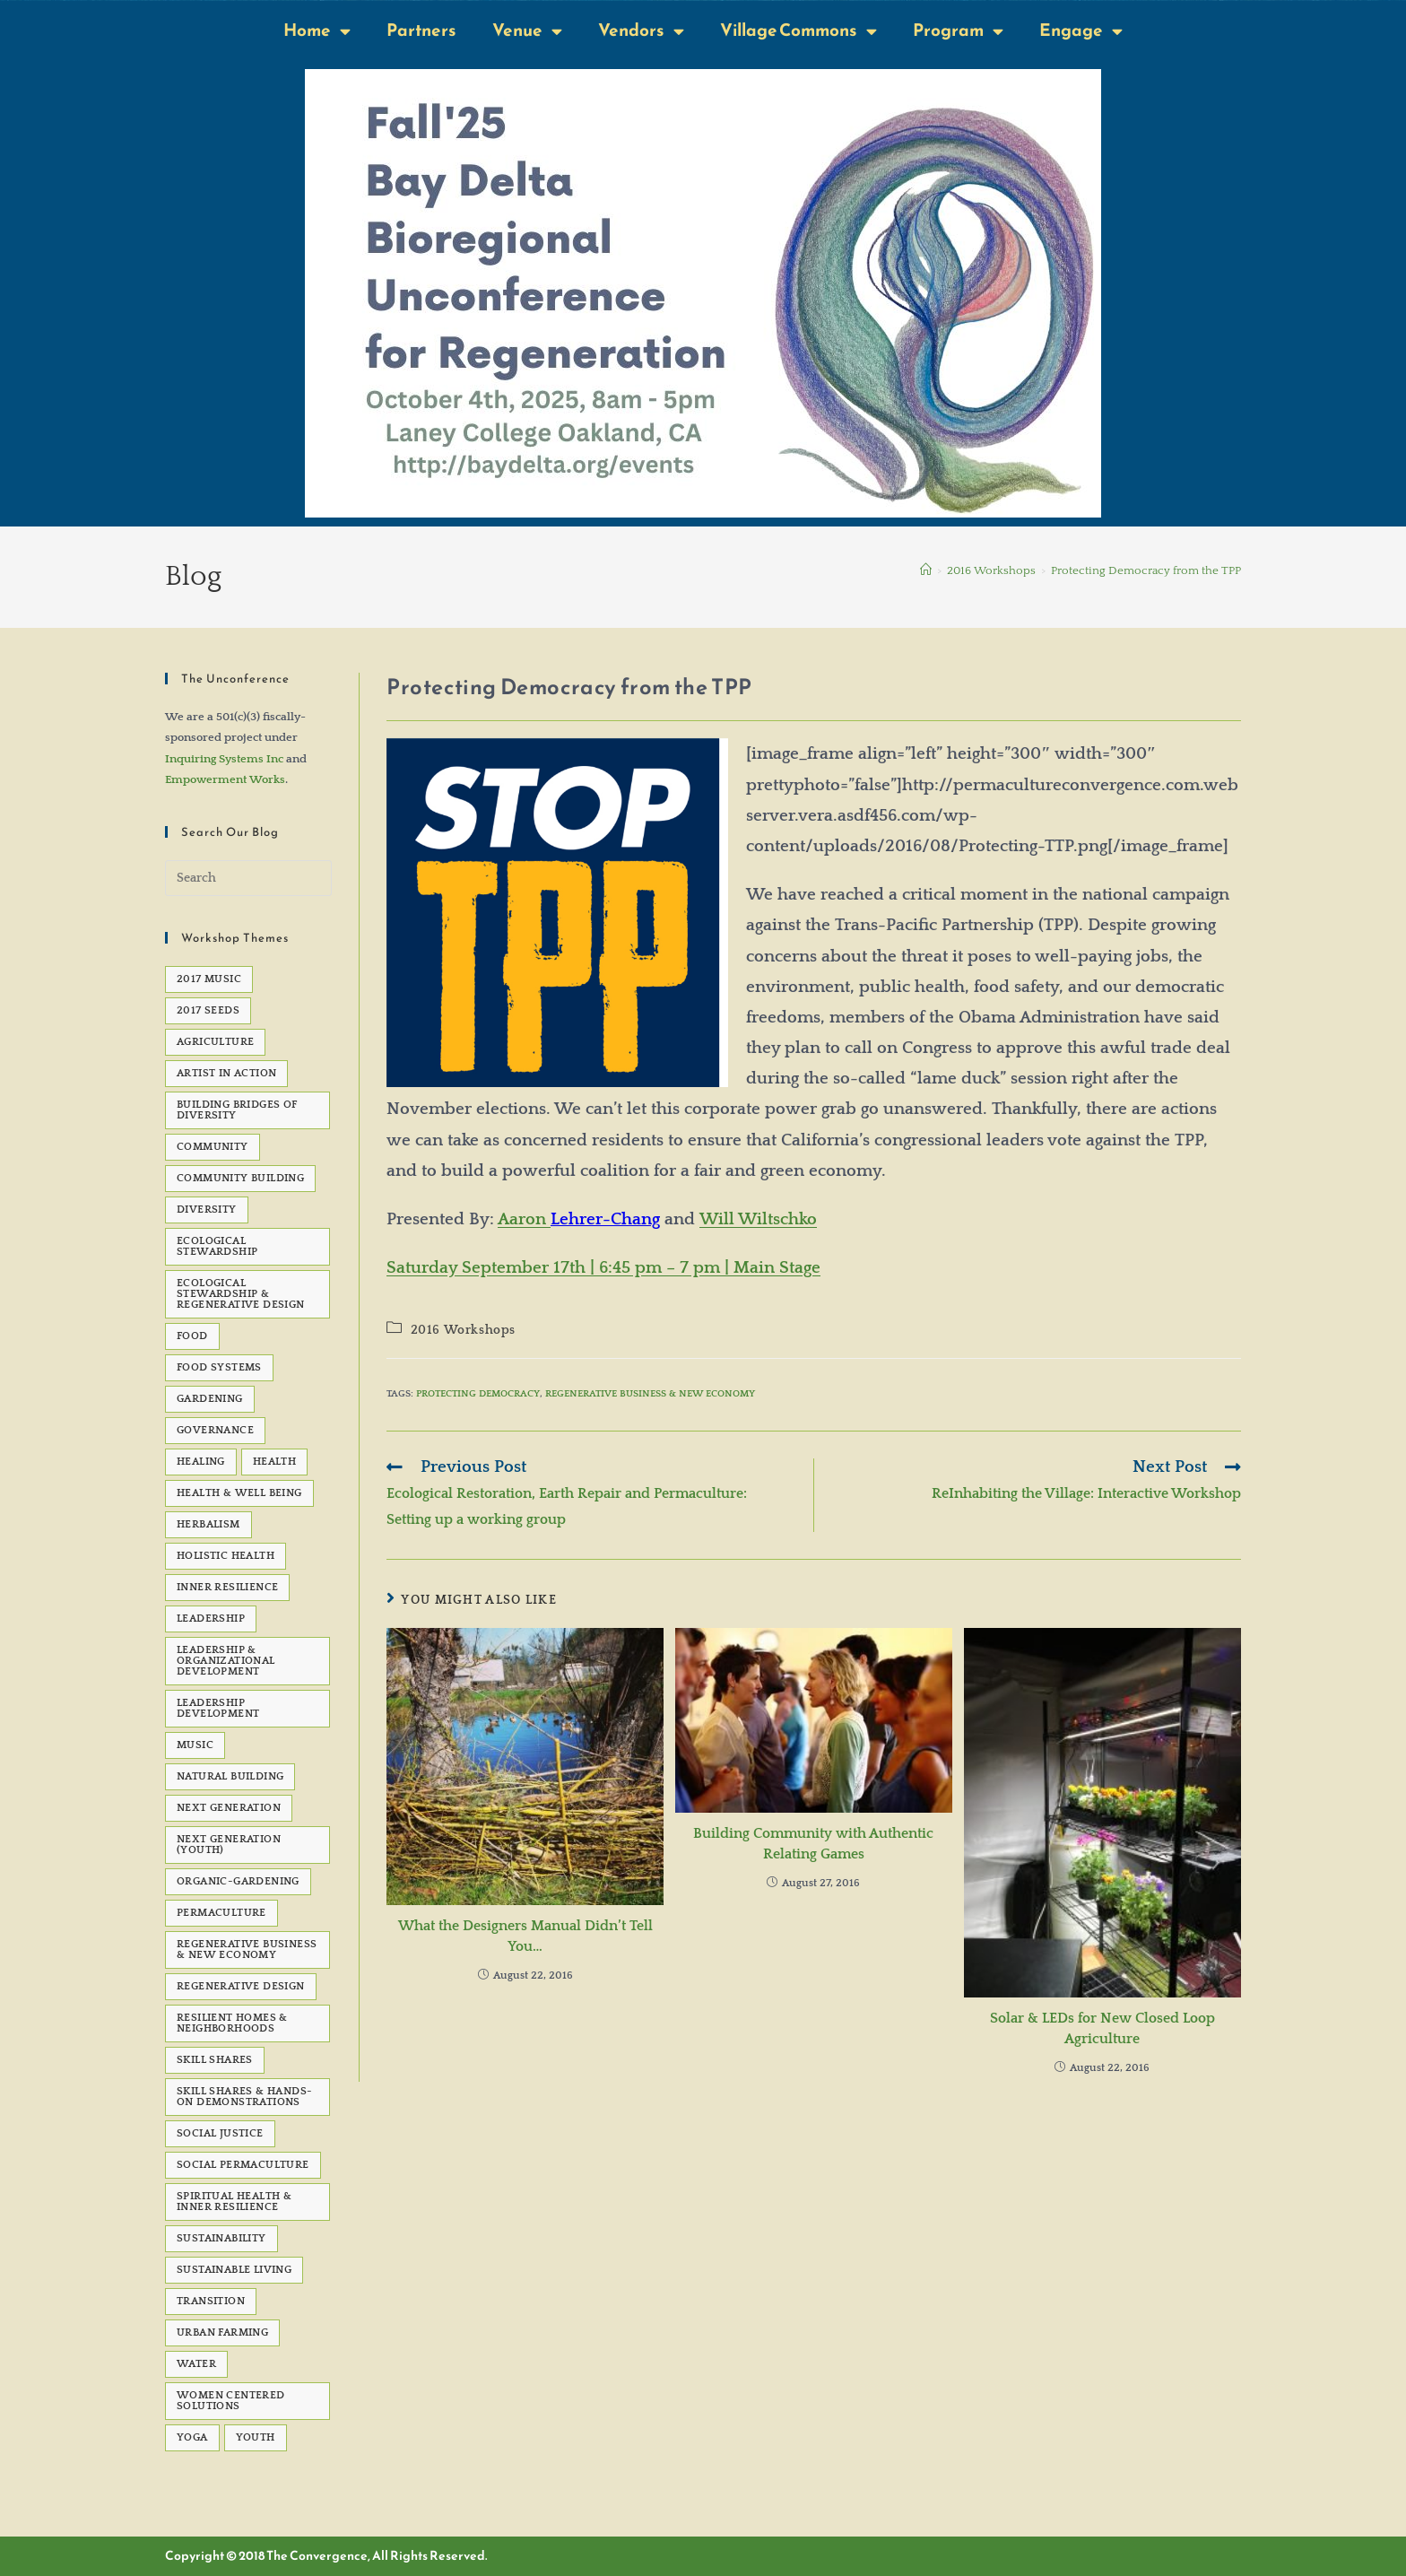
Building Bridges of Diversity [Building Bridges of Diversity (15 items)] (237, 1110)
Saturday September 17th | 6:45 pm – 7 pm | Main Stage (603, 1267)
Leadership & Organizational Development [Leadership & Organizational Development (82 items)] (226, 1660)
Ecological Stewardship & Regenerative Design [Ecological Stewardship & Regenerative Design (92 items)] (241, 1293)
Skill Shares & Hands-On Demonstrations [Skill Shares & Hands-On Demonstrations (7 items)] (244, 2096)
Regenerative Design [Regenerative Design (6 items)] (241, 1986)
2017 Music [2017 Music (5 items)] (209, 979)
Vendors (641, 30)
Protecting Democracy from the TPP (1146, 570)
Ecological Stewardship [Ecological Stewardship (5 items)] (217, 1246)
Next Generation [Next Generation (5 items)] (229, 1808)
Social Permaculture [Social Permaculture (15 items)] (243, 2165)
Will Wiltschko (758, 1219)
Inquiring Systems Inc (224, 759)
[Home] (926, 570)
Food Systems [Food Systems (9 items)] (219, 1367)
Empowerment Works (225, 779)
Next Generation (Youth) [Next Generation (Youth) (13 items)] (229, 1844)
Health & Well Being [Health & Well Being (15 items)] (239, 1493)
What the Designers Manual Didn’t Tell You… (525, 1936)
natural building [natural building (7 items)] (230, 1776)
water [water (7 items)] (196, 2364)
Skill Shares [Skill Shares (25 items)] (215, 2060)
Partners (421, 30)
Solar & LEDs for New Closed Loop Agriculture (1102, 2028)
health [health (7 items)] (274, 1461)
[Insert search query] (248, 878)
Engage (1081, 30)
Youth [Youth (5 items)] (255, 2437)
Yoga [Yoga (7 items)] (192, 2437)
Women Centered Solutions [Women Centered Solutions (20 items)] (231, 2400)
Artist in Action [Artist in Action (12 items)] (226, 1073)
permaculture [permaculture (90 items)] (221, 1913)
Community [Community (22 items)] (212, 1147)
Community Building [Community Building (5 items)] (240, 1178)
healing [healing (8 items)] (201, 1461)
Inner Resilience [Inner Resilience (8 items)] (227, 1587)
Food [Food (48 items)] (192, 1336)
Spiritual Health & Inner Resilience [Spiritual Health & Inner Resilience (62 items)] (234, 2201)
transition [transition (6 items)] (211, 2301)
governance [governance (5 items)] (215, 1430)
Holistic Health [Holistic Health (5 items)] (225, 1556)
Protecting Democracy (478, 1393)
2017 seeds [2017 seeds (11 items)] (208, 1010)
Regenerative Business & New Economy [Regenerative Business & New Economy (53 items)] (247, 1949)
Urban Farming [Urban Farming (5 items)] (222, 2332)
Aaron (524, 1219)
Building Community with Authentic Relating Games (813, 1843)
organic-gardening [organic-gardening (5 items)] (238, 1881)
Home (317, 30)
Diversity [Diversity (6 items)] (207, 1209)
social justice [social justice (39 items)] (220, 2133)
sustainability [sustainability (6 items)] (221, 2238)
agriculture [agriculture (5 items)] (215, 1042)
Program (958, 30)
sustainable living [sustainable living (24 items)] (234, 2270)
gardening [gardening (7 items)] (210, 1399)
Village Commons (798, 30)
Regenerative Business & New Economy (650, 1393)
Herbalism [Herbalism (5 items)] (208, 1524)
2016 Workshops (463, 1330)
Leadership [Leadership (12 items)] (211, 1618)
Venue (527, 30)
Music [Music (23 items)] (195, 1745)
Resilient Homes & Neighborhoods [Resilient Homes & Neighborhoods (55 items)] (232, 2023)
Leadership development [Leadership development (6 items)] (218, 1708)
